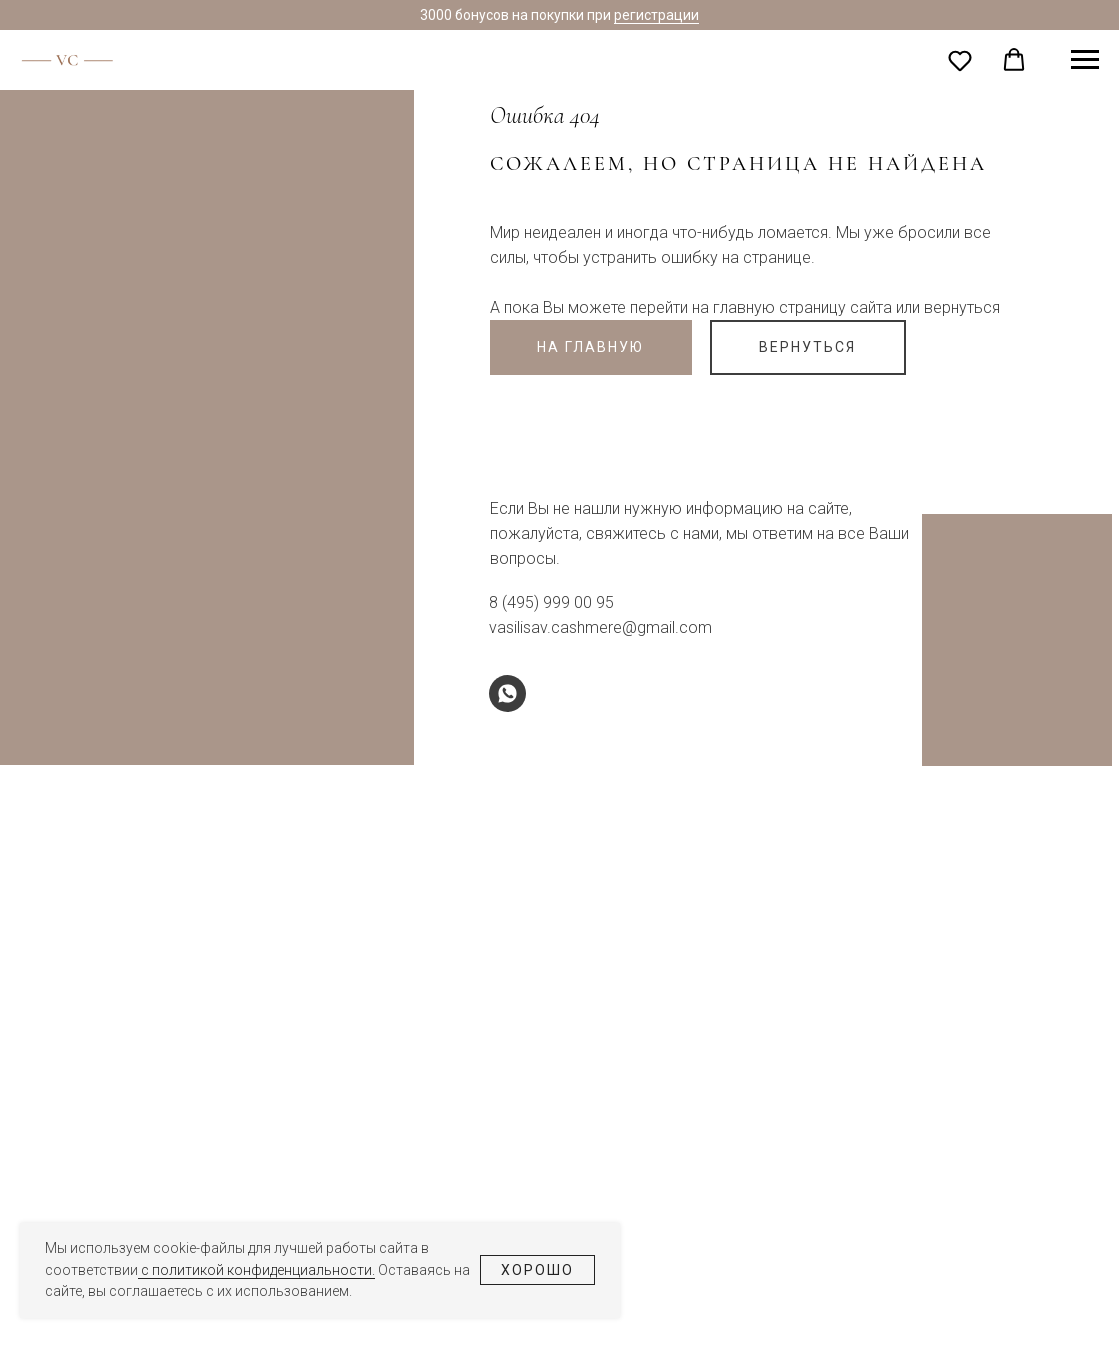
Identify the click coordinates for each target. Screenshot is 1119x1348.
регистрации (656, 15)
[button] (960, 60)
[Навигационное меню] (1085, 60)
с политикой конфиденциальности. (256, 1270)
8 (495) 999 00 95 (551, 602)
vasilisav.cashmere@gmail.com (600, 627)
